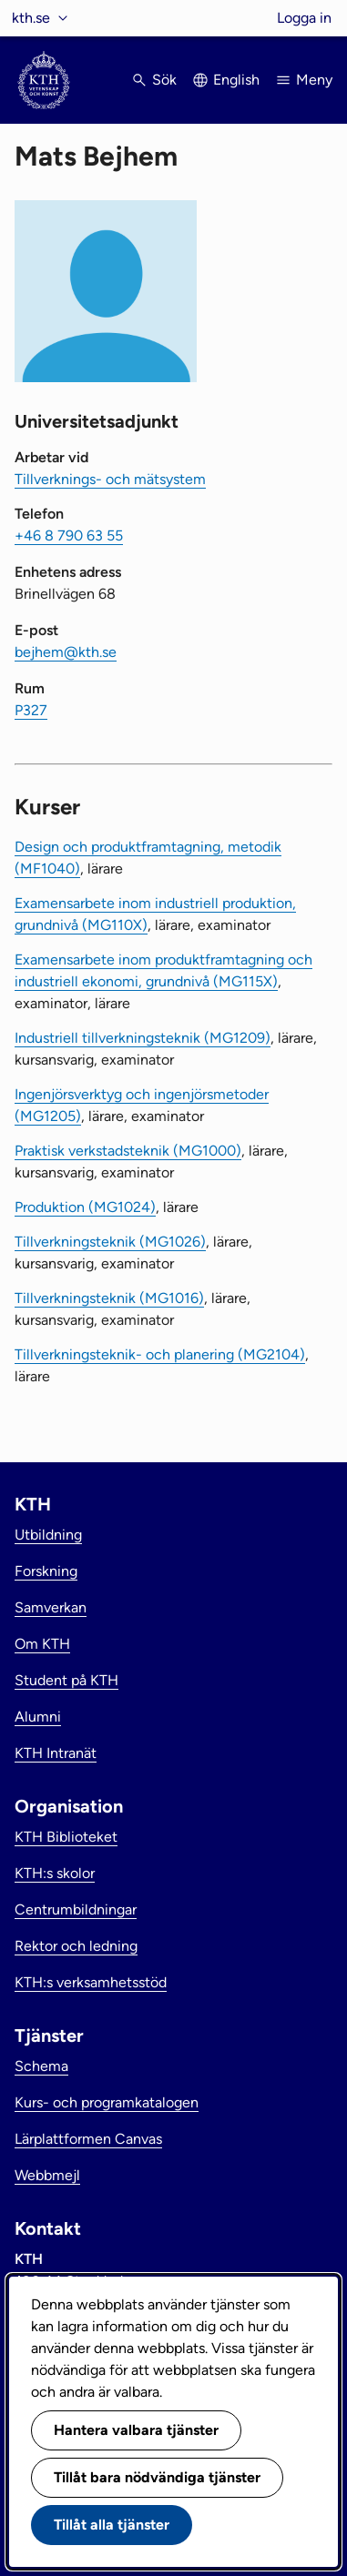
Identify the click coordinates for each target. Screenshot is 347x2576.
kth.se (31, 17)
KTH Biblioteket (66, 1836)
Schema (41, 2066)
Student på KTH (66, 1680)
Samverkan (51, 1607)
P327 (31, 710)
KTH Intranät (56, 1753)
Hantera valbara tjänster (136, 2430)
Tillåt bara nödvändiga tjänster (157, 2477)
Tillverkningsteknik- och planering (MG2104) (160, 1354)
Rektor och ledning (76, 1946)
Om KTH (42, 1643)
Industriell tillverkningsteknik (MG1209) (142, 1037)
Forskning (46, 1571)
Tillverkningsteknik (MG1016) (109, 1298)
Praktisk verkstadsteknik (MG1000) (128, 1150)
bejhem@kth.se (66, 652)
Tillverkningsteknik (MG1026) (110, 1241)
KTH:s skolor (55, 1873)
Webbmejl (47, 2175)
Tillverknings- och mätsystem (110, 479)
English (236, 79)
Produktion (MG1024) (85, 1207)
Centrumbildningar (76, 1909)
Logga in (304, 17)
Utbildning (48, 1534)
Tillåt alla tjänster (111, 2524)
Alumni (38, 1716)
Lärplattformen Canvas (88, 2138)
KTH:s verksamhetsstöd (91, 1982)
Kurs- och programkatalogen (107, 2102)
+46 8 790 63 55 (69, 535)
